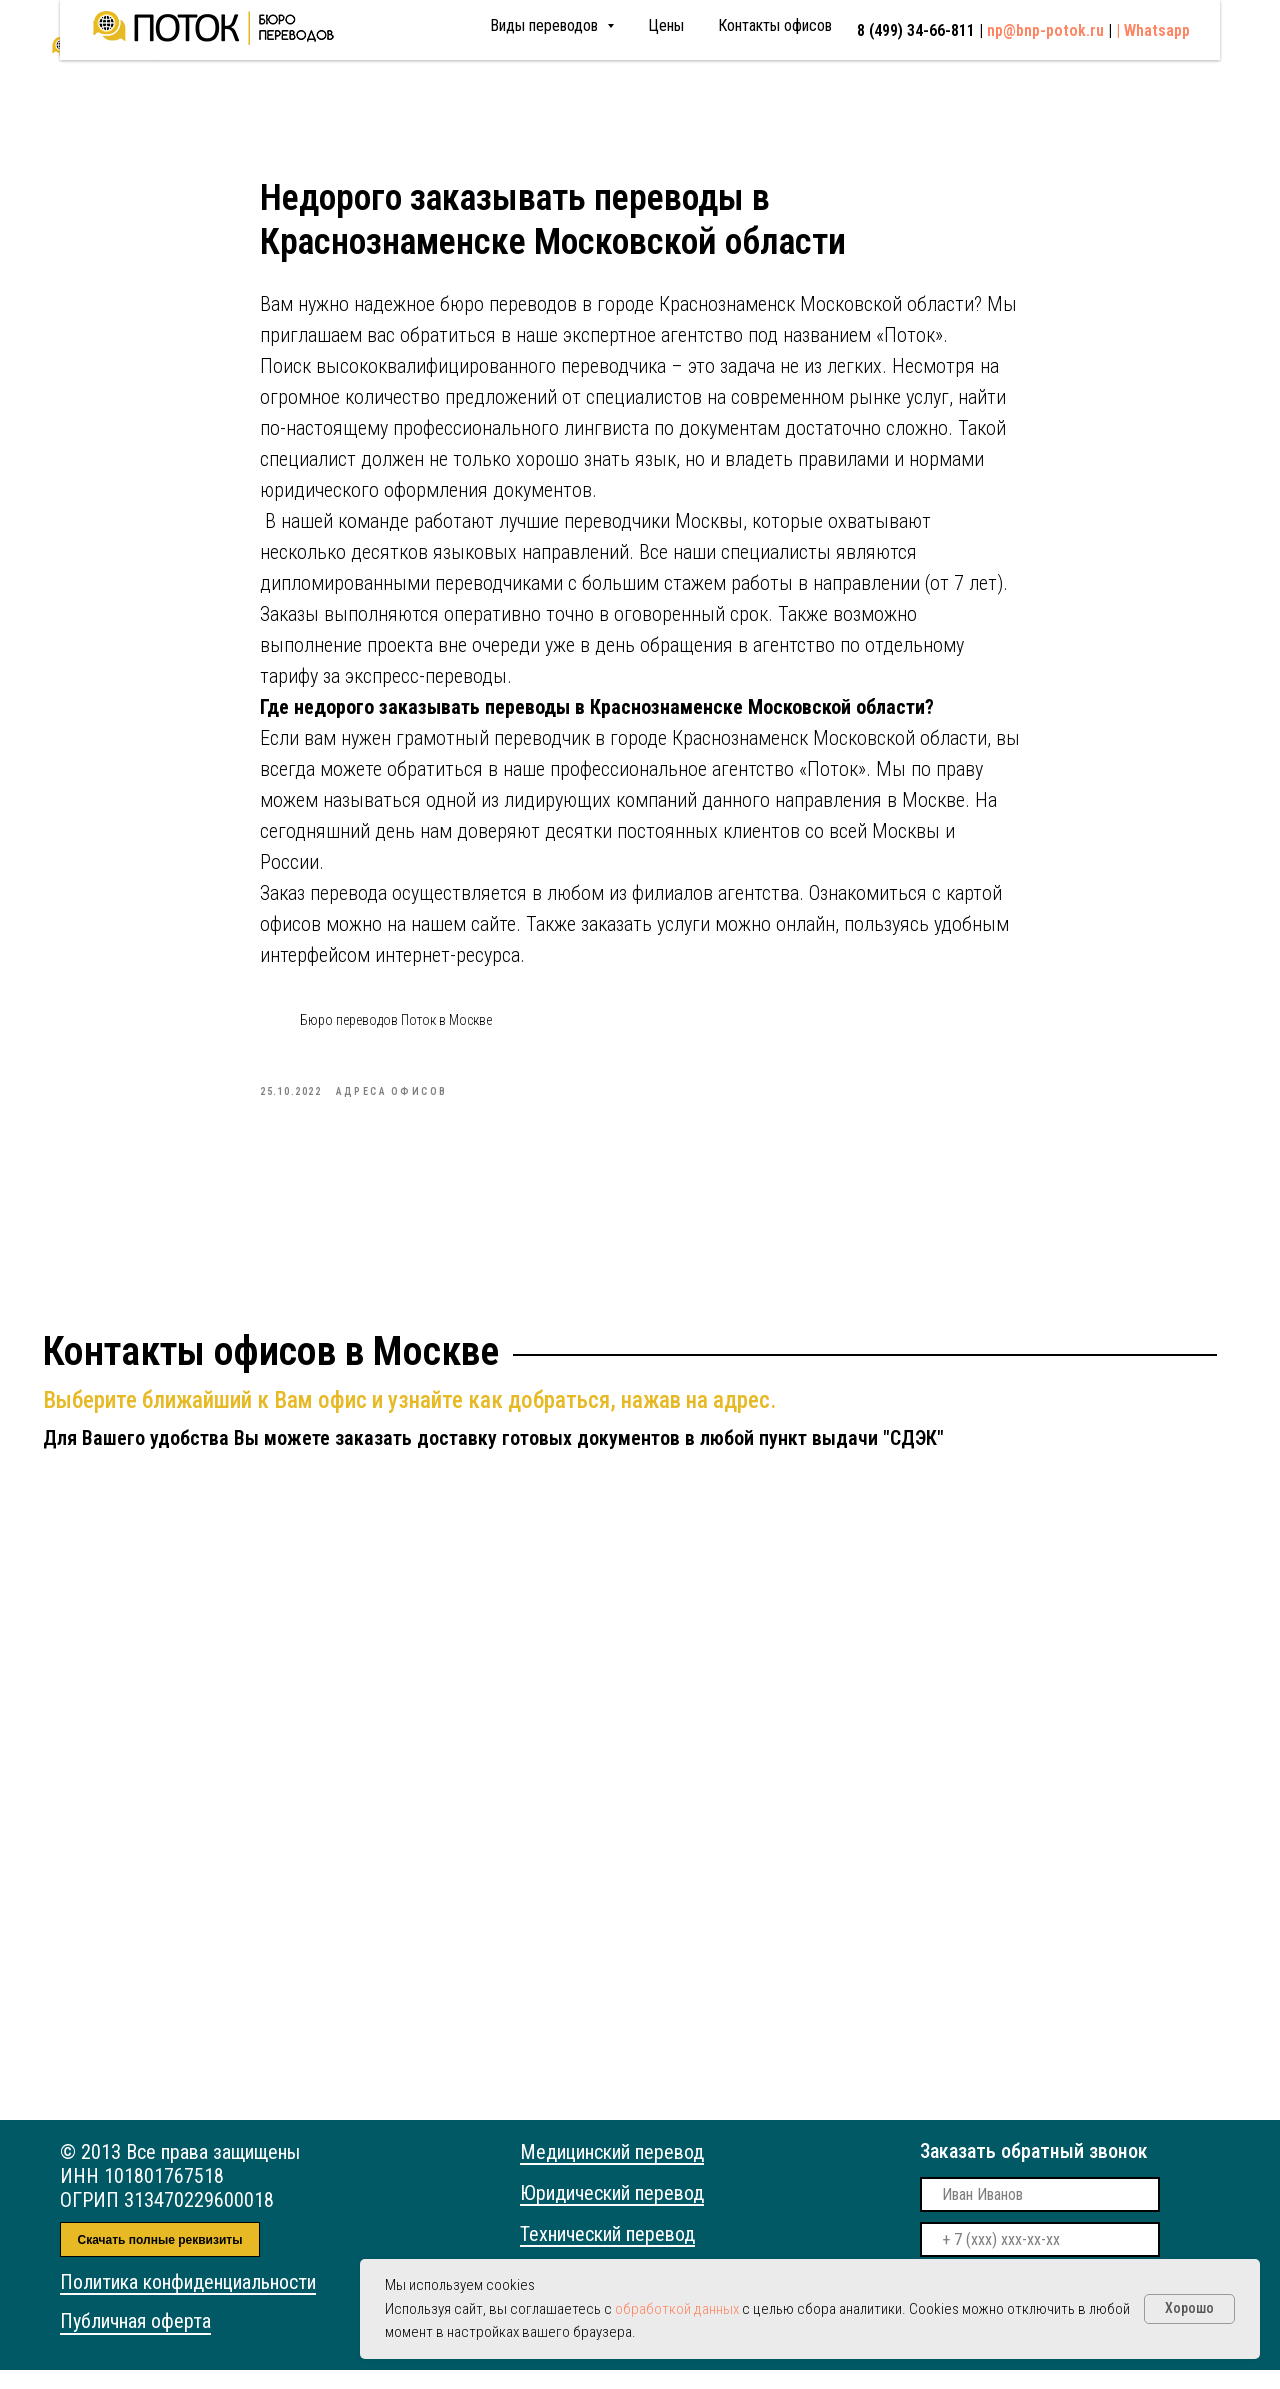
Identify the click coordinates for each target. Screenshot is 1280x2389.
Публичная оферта (135, 2340)
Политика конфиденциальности (188, 2301)
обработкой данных (677, 2309)
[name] (1040, 2213)
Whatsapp (1157, 47)
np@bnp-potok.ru (937, 45)
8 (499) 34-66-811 (768, 47)
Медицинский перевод (612, 2171)
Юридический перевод (612, 2212)
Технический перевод (607, 2253)
